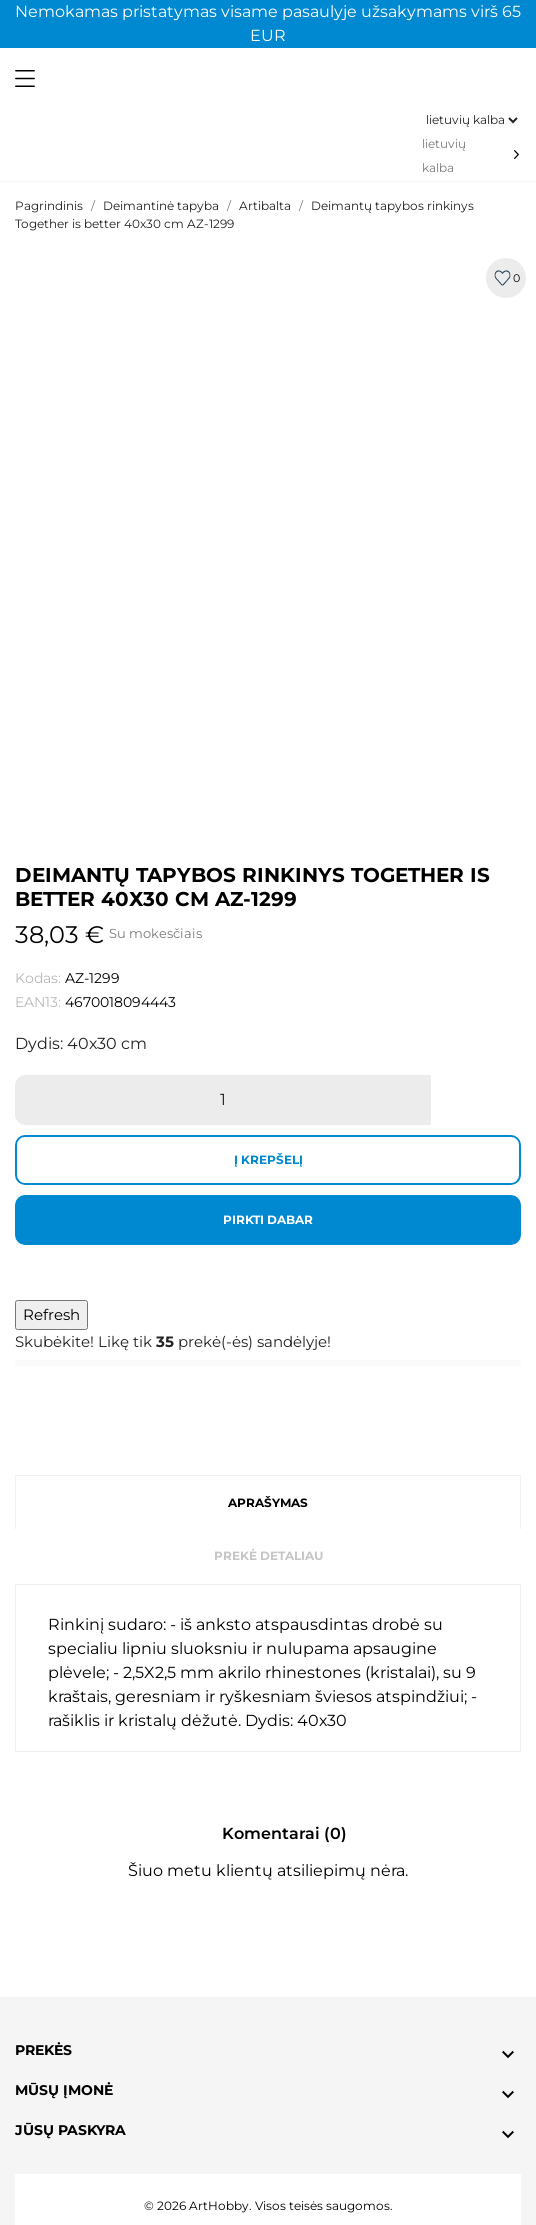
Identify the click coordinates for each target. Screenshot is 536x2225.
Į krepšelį (268, 1159)
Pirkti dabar (268, 1219)
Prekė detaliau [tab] (268, 1555)
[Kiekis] (223, 1100)
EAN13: (38, 1002)
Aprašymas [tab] (268, 1502)
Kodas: (38, 978)
